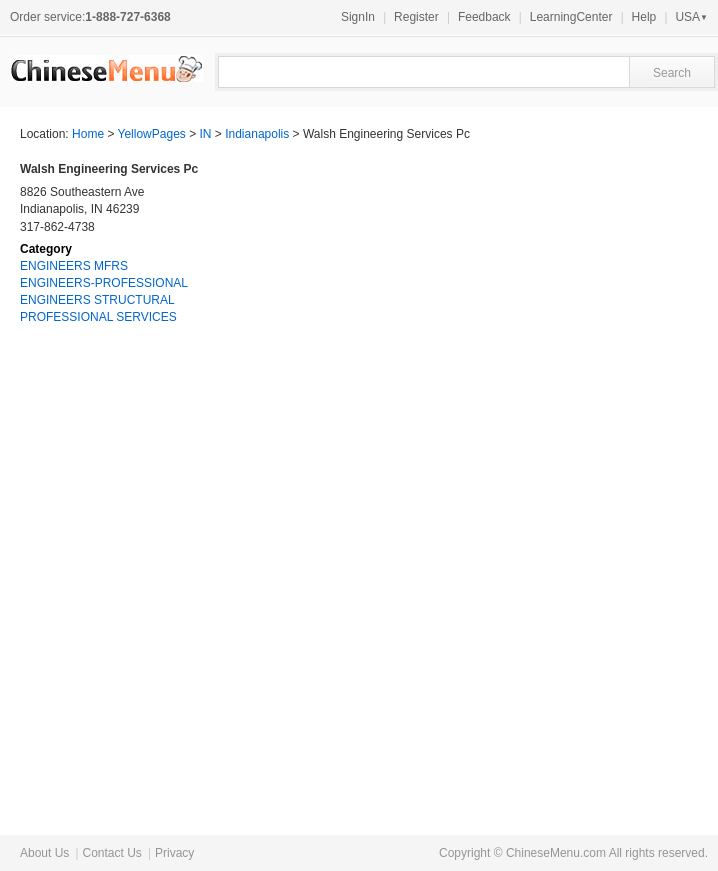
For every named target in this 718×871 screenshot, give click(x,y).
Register (416, 17)
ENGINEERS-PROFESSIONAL (104, 283)
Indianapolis (257, 134)
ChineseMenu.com (556, 853)
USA (691, 17)
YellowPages (152, 134)
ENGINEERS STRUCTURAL (97, 300)
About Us (44, 853)
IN (206, 134)
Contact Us (111, 853)
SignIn (358, 17)
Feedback (484, 17)
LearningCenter (571, 17)
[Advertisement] (548, 490)
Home (88, 134)
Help (644, 17)
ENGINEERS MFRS (74, 266)
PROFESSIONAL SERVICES (98, 317)
